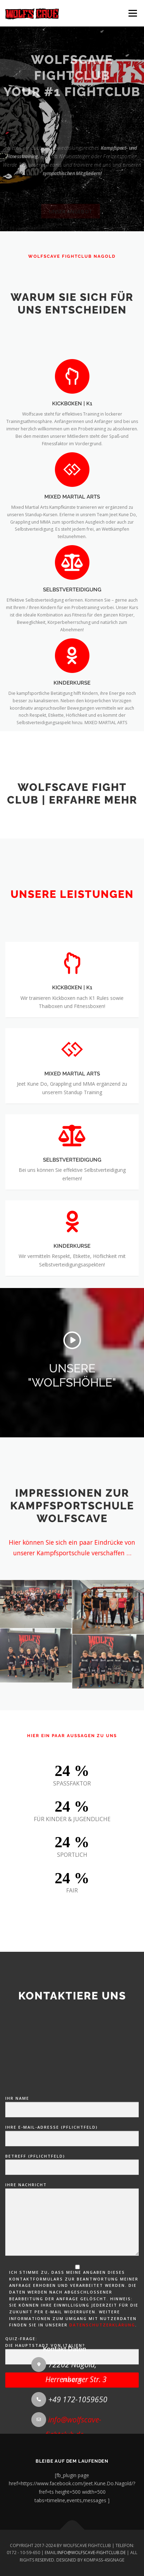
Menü (132, 13)
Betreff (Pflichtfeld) (72, 2330)
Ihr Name (72, 2272)
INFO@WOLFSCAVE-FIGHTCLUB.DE (91, 2553)
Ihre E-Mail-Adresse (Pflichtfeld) (72, 2301)
